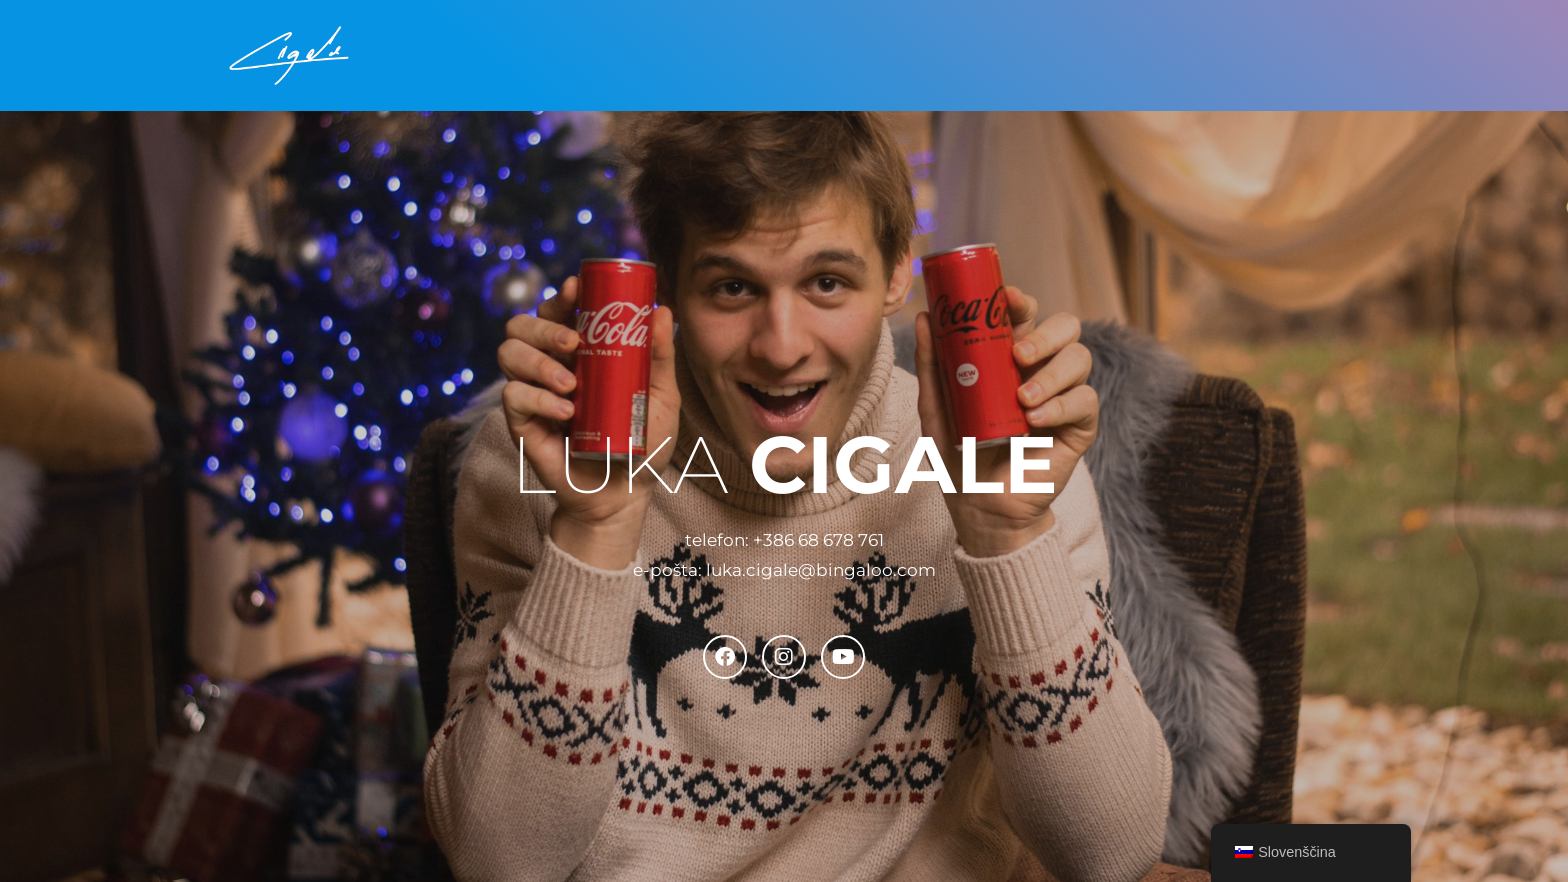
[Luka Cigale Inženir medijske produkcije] (289, 55)
